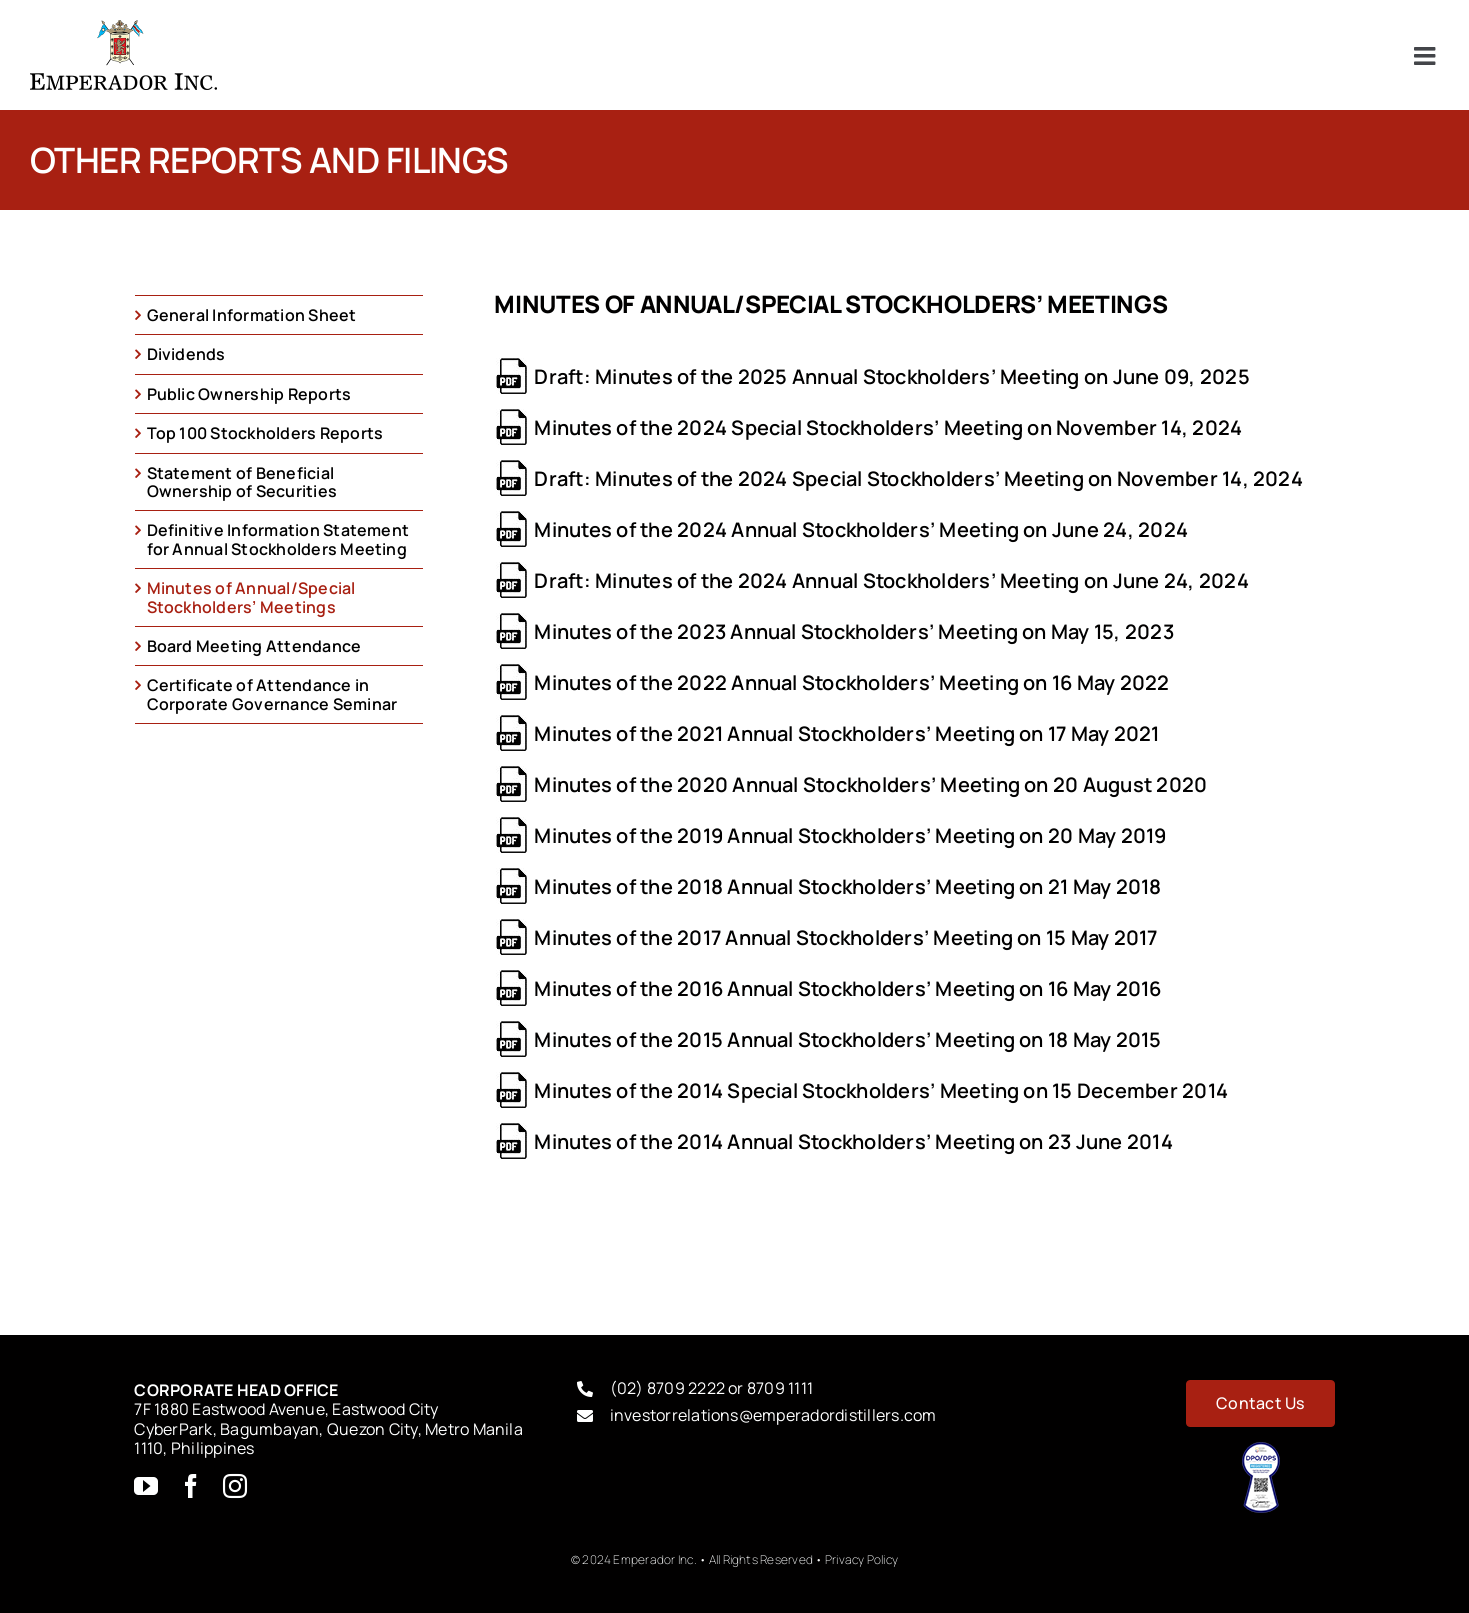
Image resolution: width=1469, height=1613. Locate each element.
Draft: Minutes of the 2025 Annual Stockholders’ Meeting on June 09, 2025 (891, 376)
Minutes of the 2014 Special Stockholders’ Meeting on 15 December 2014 (881, 1090)
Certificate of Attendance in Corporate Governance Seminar (272, 694)
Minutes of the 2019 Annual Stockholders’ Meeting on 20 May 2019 (850, 835)
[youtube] (146, 1486)
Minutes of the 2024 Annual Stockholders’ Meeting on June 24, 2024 (861, 529)
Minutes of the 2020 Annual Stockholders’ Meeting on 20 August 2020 (870, 784)
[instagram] (235, 1486)
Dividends (186, 354)
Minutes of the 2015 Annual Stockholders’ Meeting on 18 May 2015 (847, 1039)
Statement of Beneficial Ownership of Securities (242, 482)
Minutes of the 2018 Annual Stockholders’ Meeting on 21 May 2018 (847, 886)
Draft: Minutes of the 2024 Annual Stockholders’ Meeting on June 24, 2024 (891, 580)
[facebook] (191, 1486)
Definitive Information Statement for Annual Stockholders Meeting (278, 539)
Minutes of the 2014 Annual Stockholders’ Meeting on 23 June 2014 (853, 1141)
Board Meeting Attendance (254, 646)
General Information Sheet (252, 315)
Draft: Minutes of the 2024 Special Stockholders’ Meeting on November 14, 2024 (918, 478)
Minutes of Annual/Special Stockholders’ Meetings (251, 597)
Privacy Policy (861, 1559)
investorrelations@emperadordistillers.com (773, 1415)
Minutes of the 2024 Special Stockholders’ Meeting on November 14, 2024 (888, 427)
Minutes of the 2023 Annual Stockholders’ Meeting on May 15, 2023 (853, 631)
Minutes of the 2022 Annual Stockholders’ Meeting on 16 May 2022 (851, 682)
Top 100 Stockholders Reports (265, 433)
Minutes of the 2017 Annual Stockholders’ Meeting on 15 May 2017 (845, 937)
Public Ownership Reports (249, 394)
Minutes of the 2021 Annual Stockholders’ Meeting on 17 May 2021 (846, 733)
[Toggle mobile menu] (1426, 55)
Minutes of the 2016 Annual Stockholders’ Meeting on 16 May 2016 (847, 988)
